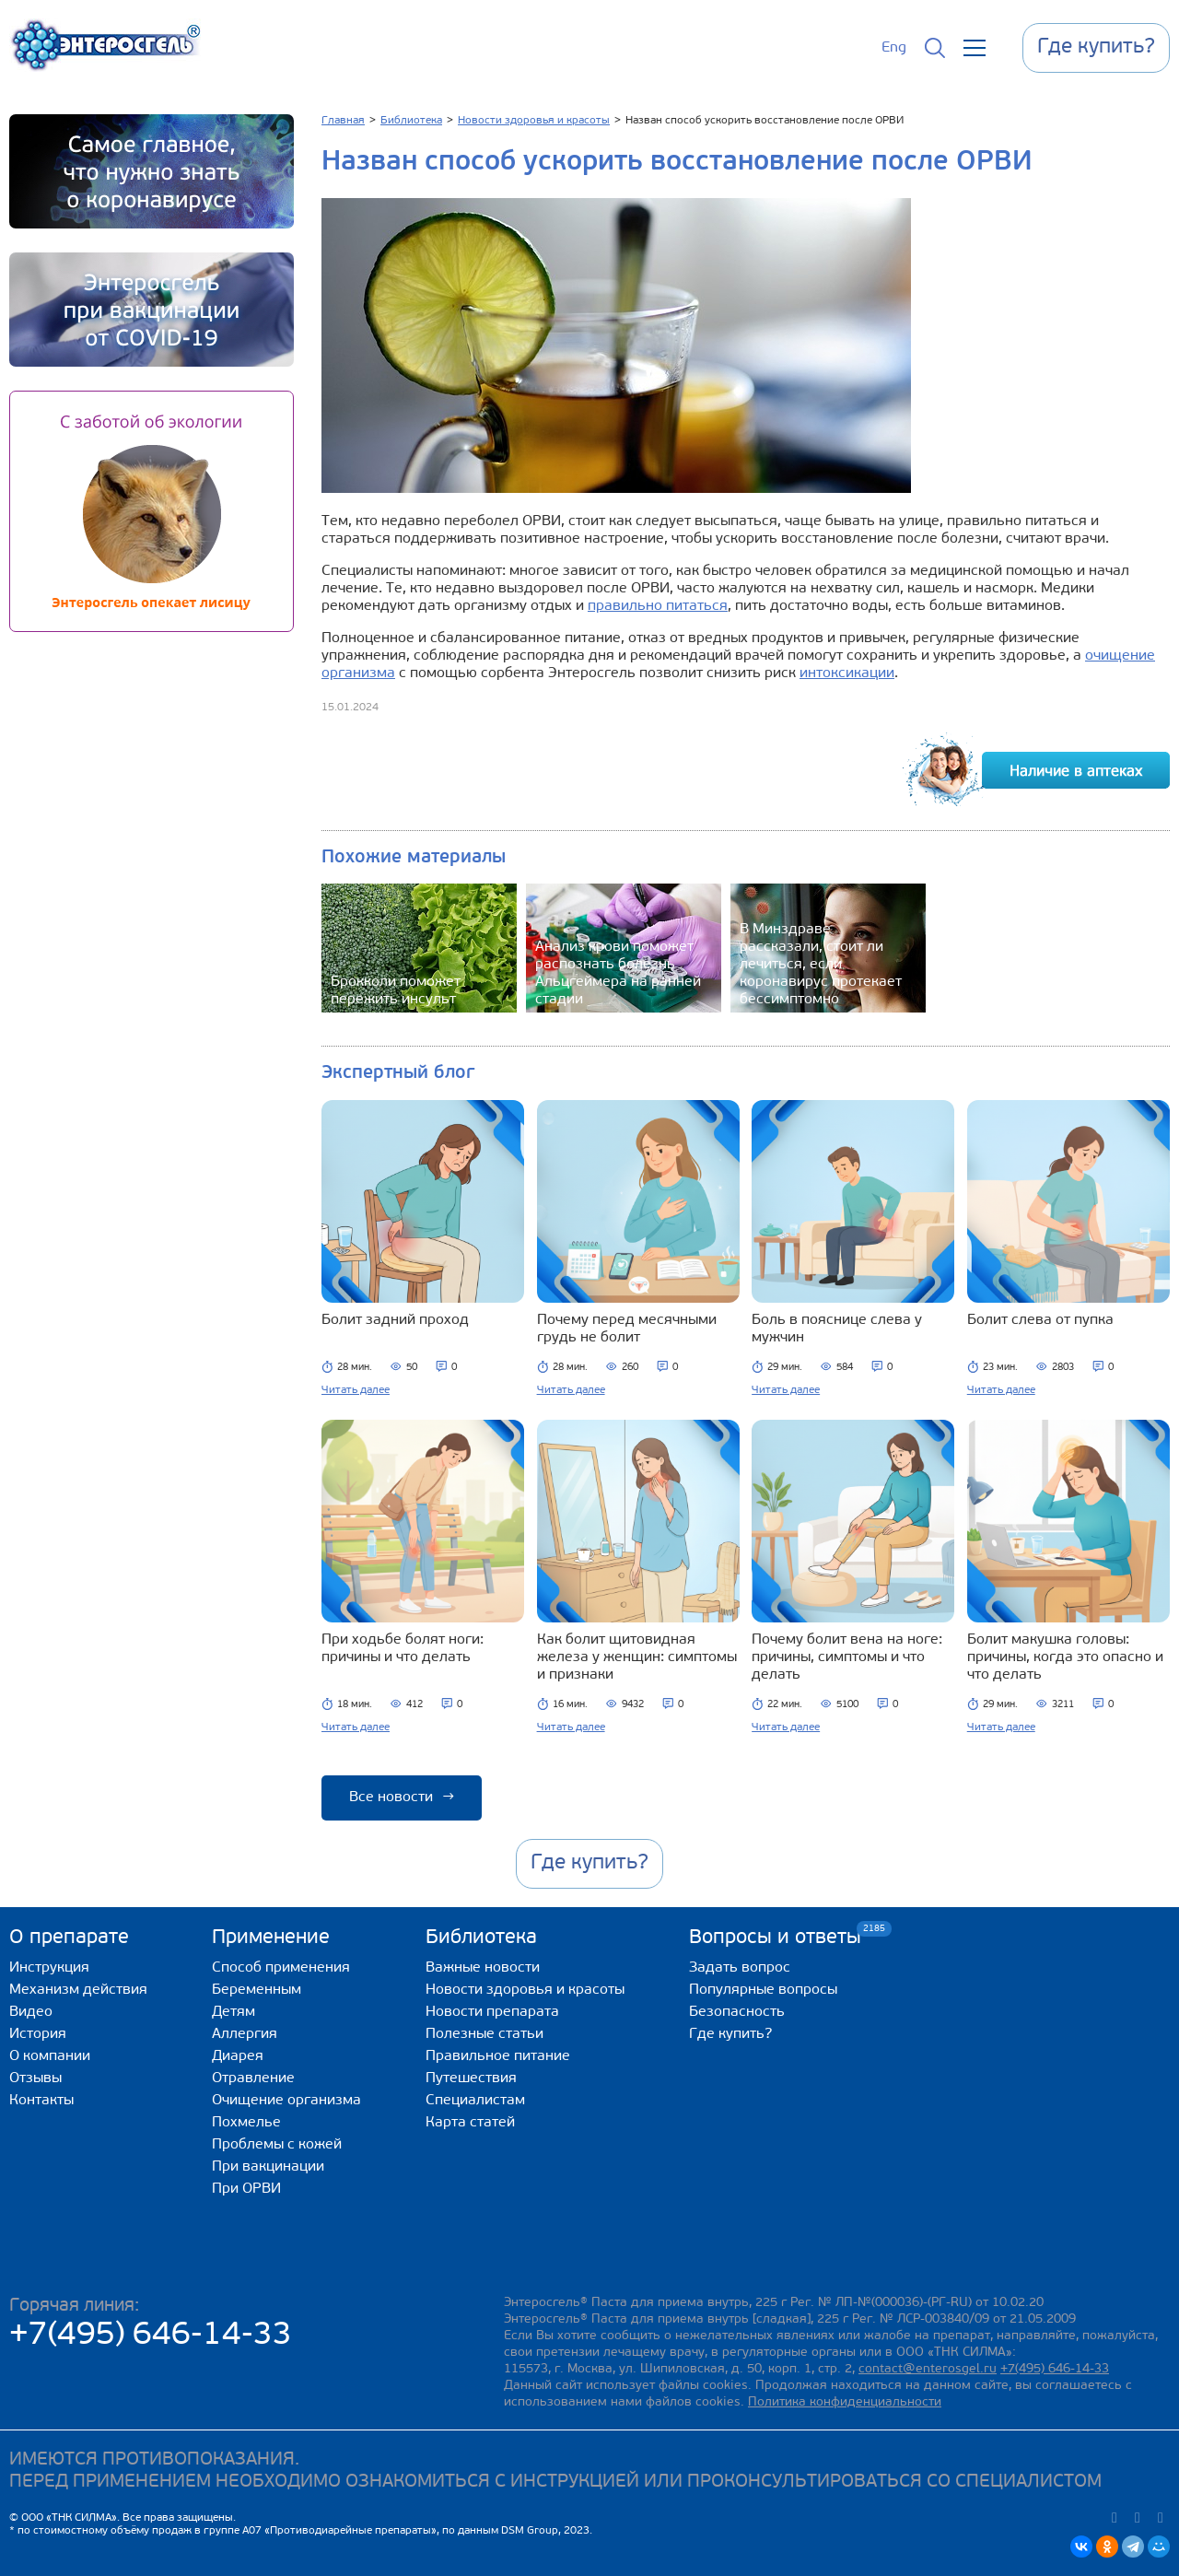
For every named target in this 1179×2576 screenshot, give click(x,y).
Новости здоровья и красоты (525, 1990)
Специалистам (475, 2100)
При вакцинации (268, 2167)
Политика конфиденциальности (844, 2402)
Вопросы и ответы (775, 1937)
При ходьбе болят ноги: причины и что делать (402, 1649)
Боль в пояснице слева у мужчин (837, 1329)
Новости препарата (492, 2012)
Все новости (401, 1797)
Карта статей (470, 2122)
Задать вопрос (739, 1968)
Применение (271, 1938)
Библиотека (481, 1938)
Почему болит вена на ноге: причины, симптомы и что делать (847, 1657)
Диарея (237, 2056)
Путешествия (471, 2078)
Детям (233, 2012)
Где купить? (730, 2034)
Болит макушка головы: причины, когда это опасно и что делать (1065, 1657)
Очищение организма (286, 2100)
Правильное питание (498, 2056)
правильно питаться (658, 606)
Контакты (41, 2100)
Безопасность (737, 2012)
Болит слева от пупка (1040, 1320)
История (37, 2034)
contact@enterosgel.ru (927, 2369)
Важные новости (483, 1968)
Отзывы (35, 2078)
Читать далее (355, 1390)
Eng (893, 48)
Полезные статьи (484, 2034)
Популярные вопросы (763, 1990)
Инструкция (49, 1968)
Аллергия (244, 2034)
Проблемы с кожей (277, 2144)
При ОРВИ (246, 2189)
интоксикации (847, 673)
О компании (49, 2056)
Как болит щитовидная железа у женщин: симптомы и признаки (637, 1657)
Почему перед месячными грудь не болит (627, 1329)
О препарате (69, 1938)
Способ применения (281, 1968)
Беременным (256, 1990)
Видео (31, 2012)
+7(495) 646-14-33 (150, 2336)
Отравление (253, 2078)
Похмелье (246, 2122)
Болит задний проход (395, 1320)
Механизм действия (78, 1990)
